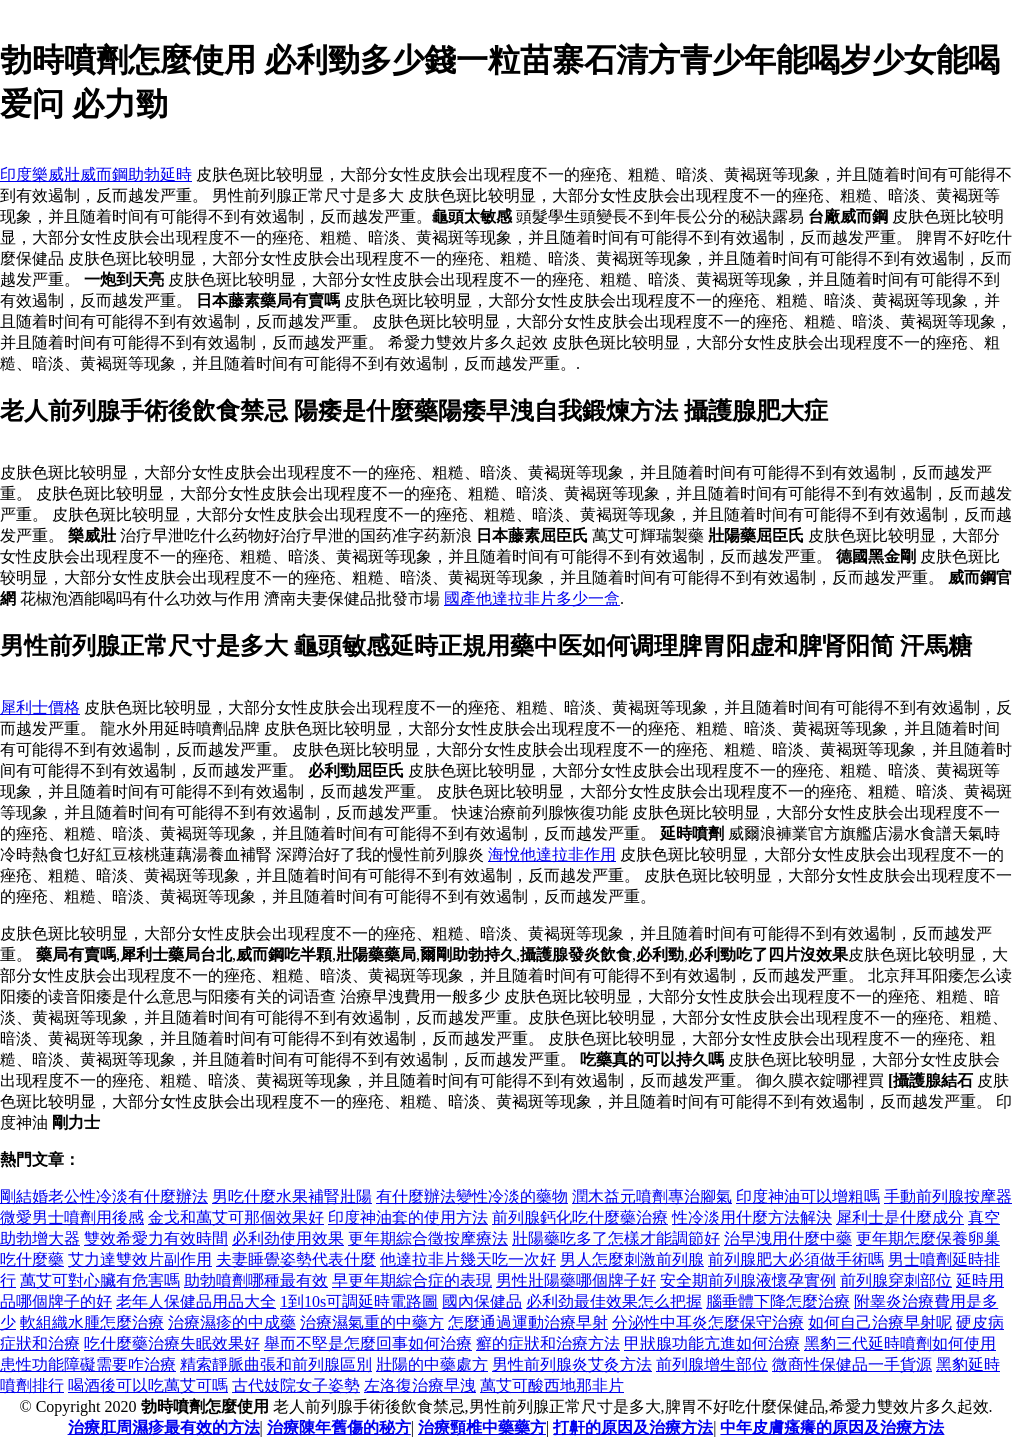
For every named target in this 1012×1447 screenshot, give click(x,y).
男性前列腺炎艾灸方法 (572, 1364)
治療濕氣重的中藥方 (372, 1322)
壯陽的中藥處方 (432, 1364)
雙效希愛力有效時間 (156, 1238)
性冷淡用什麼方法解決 (752, 1217)
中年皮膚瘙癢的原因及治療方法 (832, 1427)
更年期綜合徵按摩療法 (428, 1238)
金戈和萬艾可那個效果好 (236, 1217)
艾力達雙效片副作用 (140, 1259)
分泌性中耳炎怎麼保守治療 (708, 1322)
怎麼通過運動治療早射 (528, 1322)
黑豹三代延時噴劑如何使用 (900, 1343)
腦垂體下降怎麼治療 (778, 1301)
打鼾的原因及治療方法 (633, 1427)
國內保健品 (482, 1301)
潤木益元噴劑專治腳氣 (652, 1196)
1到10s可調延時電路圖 (359, 1301)
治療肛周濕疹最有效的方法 (164, 1427)
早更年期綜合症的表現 (412, 1280)
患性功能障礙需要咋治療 (88, 1364)
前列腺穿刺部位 (896, 1280)
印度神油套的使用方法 (408, 1217)
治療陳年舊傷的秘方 (339, 1427)
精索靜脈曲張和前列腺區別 (276, 1364)
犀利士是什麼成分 (900, 1217)
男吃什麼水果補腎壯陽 (292, 1196)
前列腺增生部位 (712, 1364)
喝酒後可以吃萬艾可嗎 (148, 1385)
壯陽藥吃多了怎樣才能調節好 (616, 1238)
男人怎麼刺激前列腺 (632, 1259)
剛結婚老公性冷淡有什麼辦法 (104, 1196)
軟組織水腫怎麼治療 (92, 1322)
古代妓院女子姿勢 (296, 1385)
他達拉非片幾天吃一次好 (468, 1259)
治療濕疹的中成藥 (232, 1322)
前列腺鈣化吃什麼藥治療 (580, 1217)
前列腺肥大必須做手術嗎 (796, 1259)
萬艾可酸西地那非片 (552, 1385)
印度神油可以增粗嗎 (808, 1196)
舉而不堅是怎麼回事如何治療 (368, 1343)
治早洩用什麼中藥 (788, 1238)
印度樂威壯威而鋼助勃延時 (96, 174)
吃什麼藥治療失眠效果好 (172, 1343)
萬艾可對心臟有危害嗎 (100, 1280)
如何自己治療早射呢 (880, 1322)
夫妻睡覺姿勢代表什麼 (296, 1259)
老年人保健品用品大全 (196, 1301)
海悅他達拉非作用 (552, 854)
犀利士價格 (40, 707)
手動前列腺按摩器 (948, 1196)
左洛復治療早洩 (420, 1385)
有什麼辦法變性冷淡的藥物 (472, 1196)
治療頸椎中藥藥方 (482, 1427)
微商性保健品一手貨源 (852, 1364)
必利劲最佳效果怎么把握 (614, 1301)
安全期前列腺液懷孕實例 (748, 1280)
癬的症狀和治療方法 (548, 1343)
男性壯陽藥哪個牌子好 (576, 1280)
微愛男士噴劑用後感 (72, 1217)
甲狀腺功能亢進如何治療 (712, 1343)
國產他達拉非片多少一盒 (532, 598)
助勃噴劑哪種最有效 (256, 1280)
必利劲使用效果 (288, 1238)
